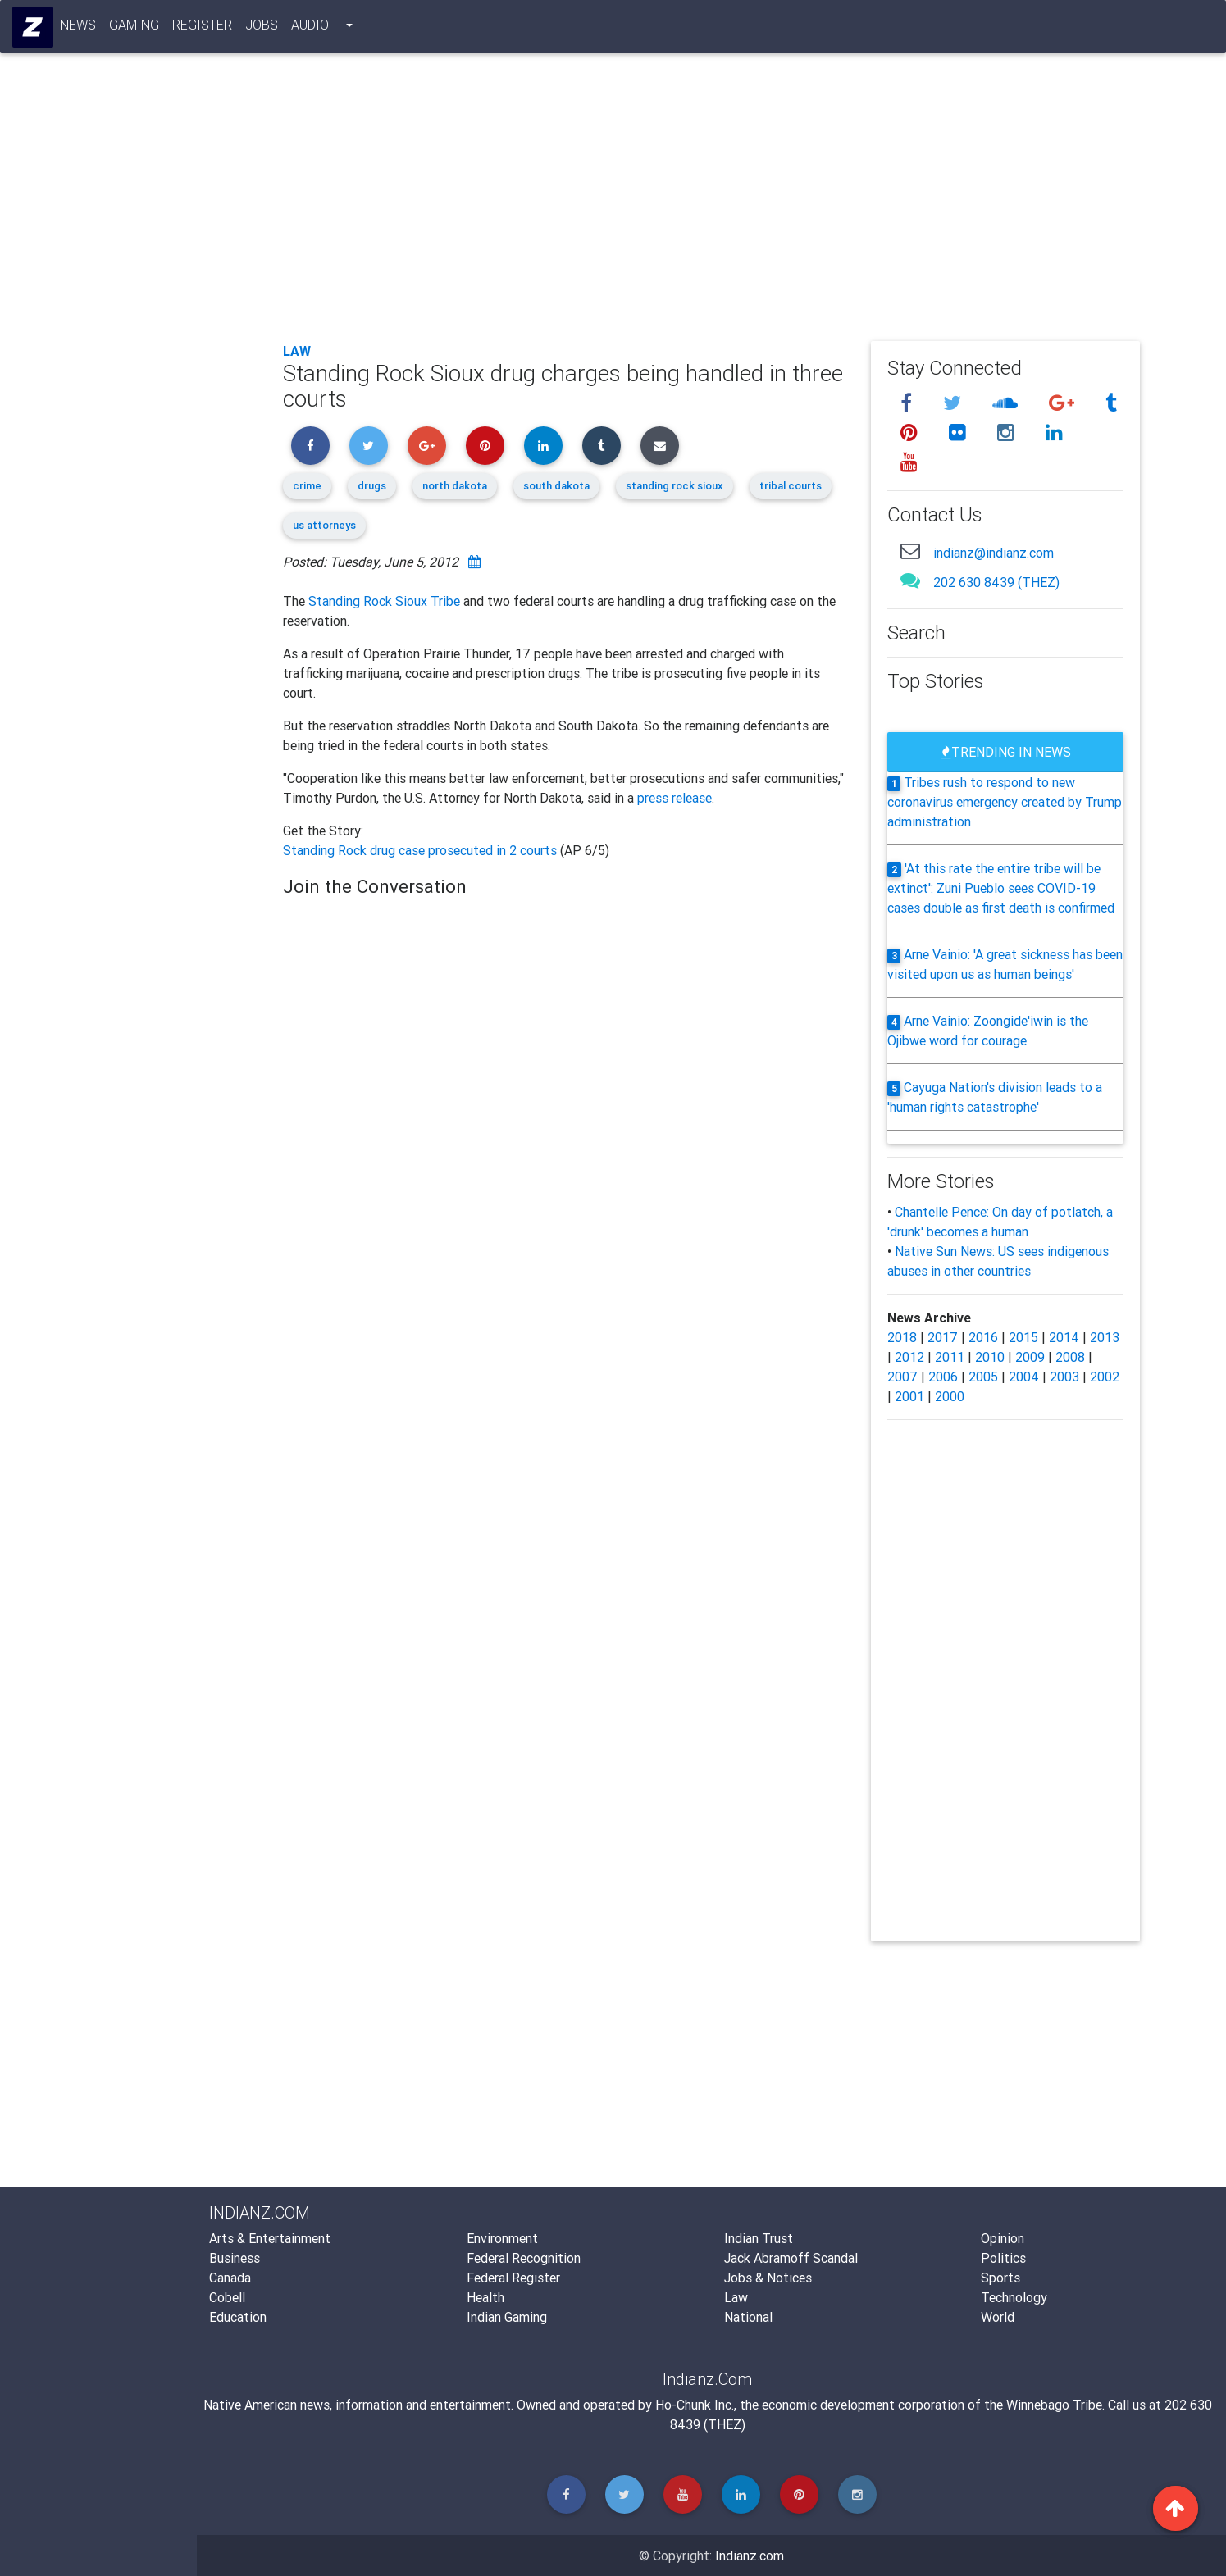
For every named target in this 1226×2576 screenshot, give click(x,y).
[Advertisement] (712, 206)
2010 (990, 1357)
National (748, 2317)
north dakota (454, 486)
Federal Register (513, 2277)
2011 (949, 1357)
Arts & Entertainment (269, 2238)
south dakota (556, 486)
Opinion (1002, 2238)
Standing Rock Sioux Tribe (384, 601)
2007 (902, 1376)
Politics (1003, 2258)
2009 (1030, 1357)
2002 (1104, 1376)
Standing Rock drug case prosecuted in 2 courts (421, 850)
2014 (1064, 1337)
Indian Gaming (507, 2317)
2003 (1064, 1376)
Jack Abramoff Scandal (791, 2258)
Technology (1014, 2297)
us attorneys (324, 525)
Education (238, 2317)
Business (234, 2258)
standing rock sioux (674, 486)
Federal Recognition (524, 2258)
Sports (1000, 2277)
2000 (949, 1396)
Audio (311, 28)
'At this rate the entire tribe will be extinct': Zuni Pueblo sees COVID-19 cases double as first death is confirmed (1000, 888)
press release (674, 798)
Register (203, 28)
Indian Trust (758, 2238)
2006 (943, 1376)
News (79, 28)
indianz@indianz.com (993, 552)
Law (297, 351)
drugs (372, 486)
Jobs (262, 28)
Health (485, 2297)
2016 (983, 1337)
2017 (942, 1337)
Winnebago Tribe (1054, 2404)
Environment (502, 2238)
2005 (983, 1376)
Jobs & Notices (768, 2277)
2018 (902, 1337)
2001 (909, 1396)
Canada (230, 2277)
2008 (1070, 1357)
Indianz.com (749, 2555)
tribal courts (790, 486)
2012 (909, 1357)
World (997, 2317)
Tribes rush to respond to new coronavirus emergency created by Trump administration (1004, 802)
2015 (1023, 1337)
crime (307, 486)
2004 (1024, 1376)
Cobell (227, 2297)
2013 (1104, 1337)
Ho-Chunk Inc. (694, 2404)
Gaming (135, 28)
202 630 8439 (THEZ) (996, 582)
